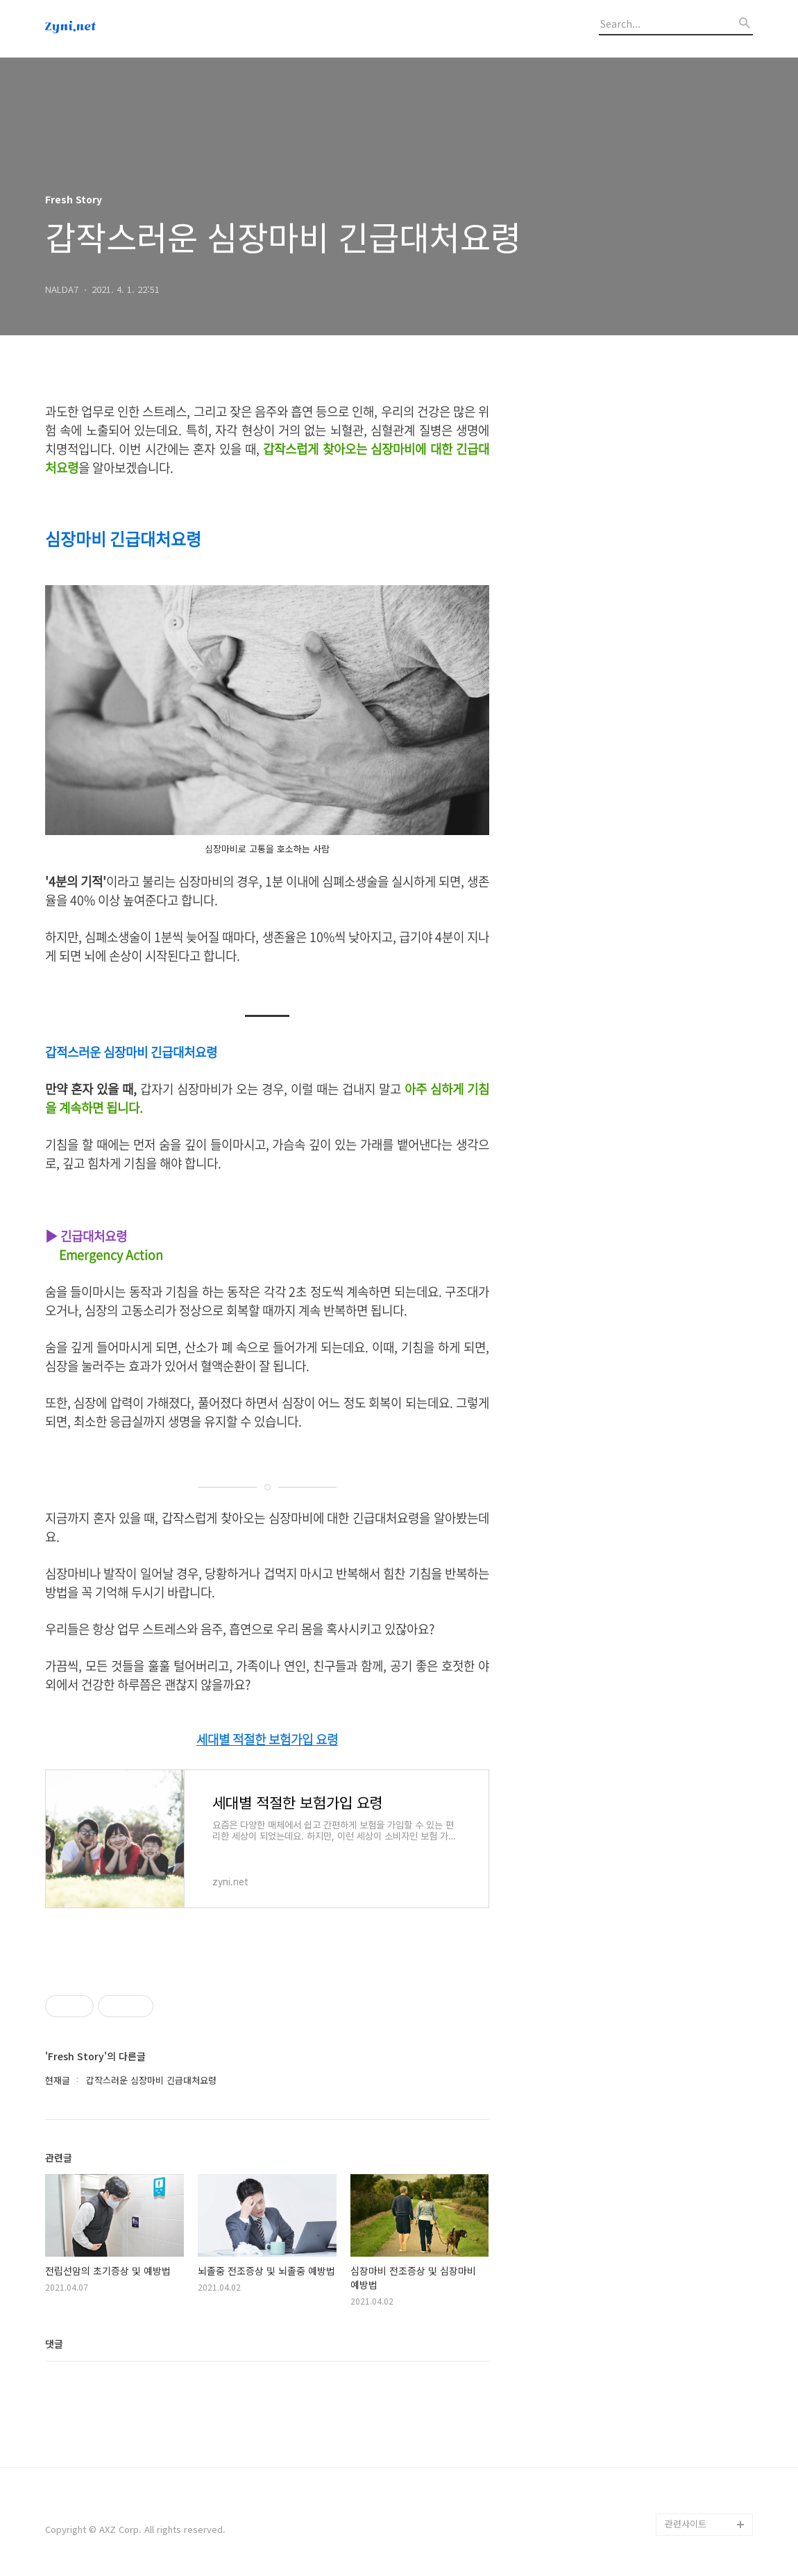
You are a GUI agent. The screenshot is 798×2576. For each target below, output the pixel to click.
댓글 (54, 2343)
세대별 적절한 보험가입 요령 (267, 1740)
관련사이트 (685, 2523)
